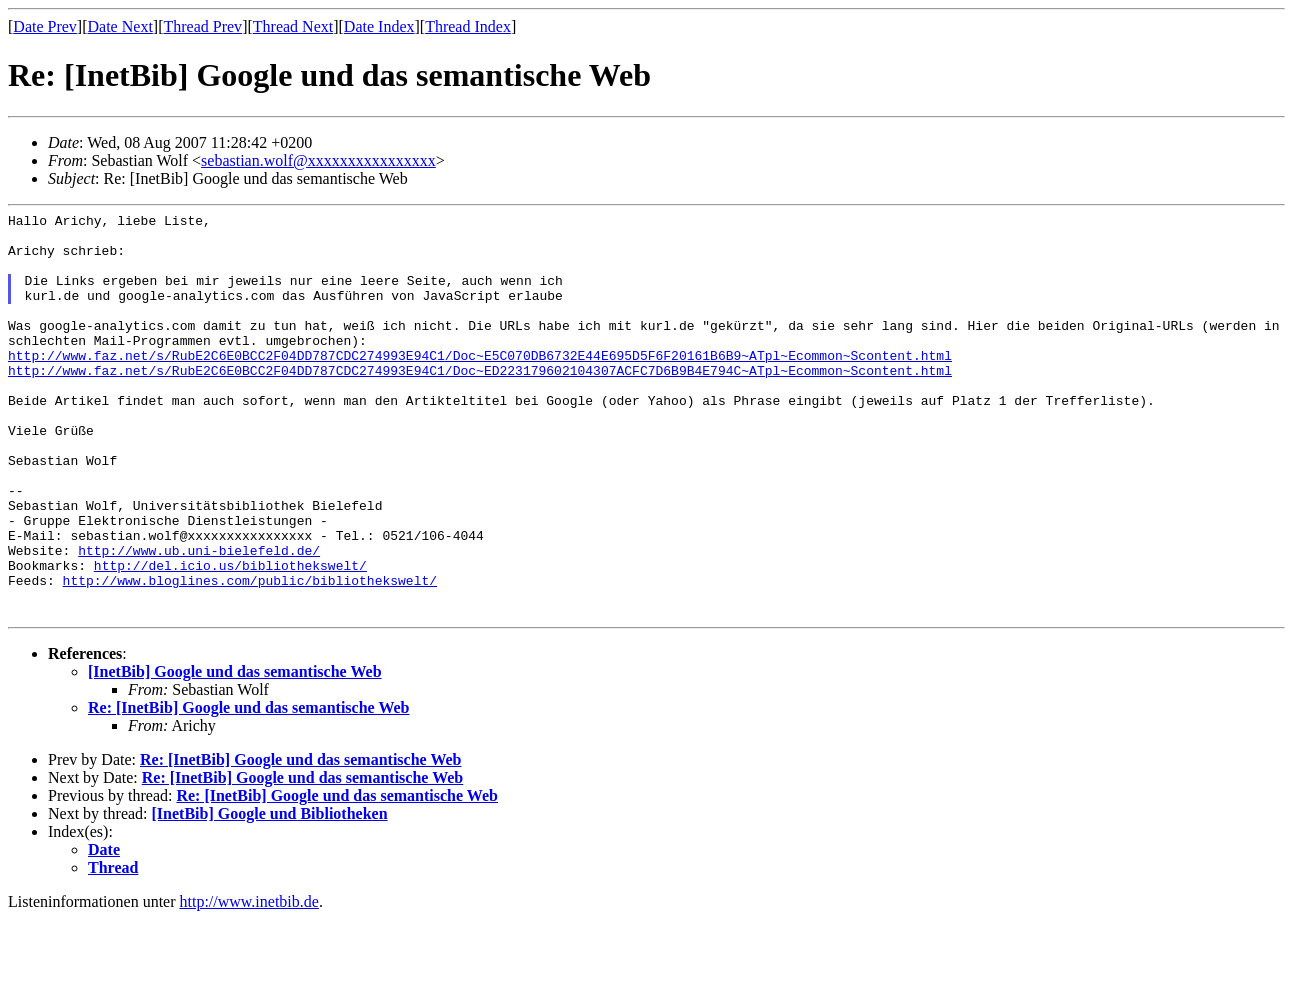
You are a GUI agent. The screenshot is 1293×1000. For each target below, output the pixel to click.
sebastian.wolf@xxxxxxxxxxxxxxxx (318, 160)
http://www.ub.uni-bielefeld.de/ (199, 619)
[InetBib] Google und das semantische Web (235, 752)
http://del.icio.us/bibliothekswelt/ (230, 637)
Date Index (379, 26)
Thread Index (468, 26)
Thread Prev (202, 26)
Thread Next (293, 26)
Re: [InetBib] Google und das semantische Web (249, 788)
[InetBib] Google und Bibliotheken (270, 894)
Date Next (120, 26)
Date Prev (45, 26)
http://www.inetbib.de (249, 982)
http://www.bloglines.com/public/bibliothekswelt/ (250, 655)
